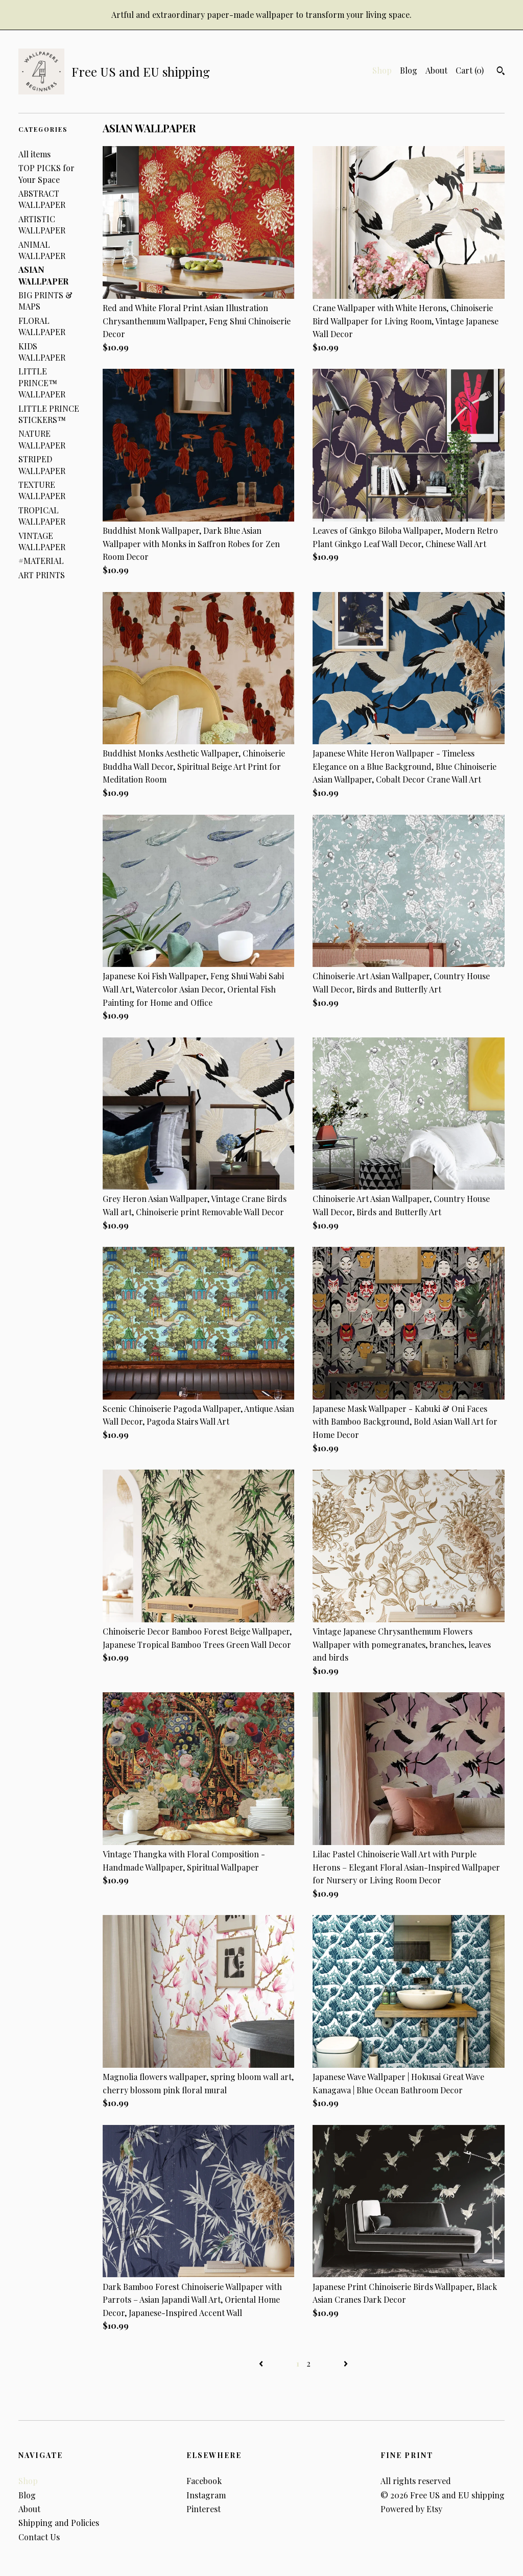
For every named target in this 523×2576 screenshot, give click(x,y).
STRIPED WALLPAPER (41, 465)
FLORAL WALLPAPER (41, 326)
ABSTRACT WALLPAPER (41, 199)
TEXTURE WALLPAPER (41, 490)
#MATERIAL (41, 560)
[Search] (501, 72)
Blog (408, 70)
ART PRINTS (41, 575)
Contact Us (39, 2537)
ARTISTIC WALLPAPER (41, 224)
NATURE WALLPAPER (41, 439)
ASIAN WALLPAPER (43, 275)
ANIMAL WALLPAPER (41, 250)
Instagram (206, 2495)
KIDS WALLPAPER (41, 352)
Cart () (470, 70)
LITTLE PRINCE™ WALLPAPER (41, 382)
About (436, 70)
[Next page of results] (345, 2363)
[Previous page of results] (262, 2363)
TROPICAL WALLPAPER (41, 516)
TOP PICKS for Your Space (46, 173)
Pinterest (203, 2508)
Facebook (204, 2480)
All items (34, 154)
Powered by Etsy (411, 2508)
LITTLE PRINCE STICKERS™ (48, 414)
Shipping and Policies (58, 2522)
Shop (382, 70)
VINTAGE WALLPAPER (41, 541)
